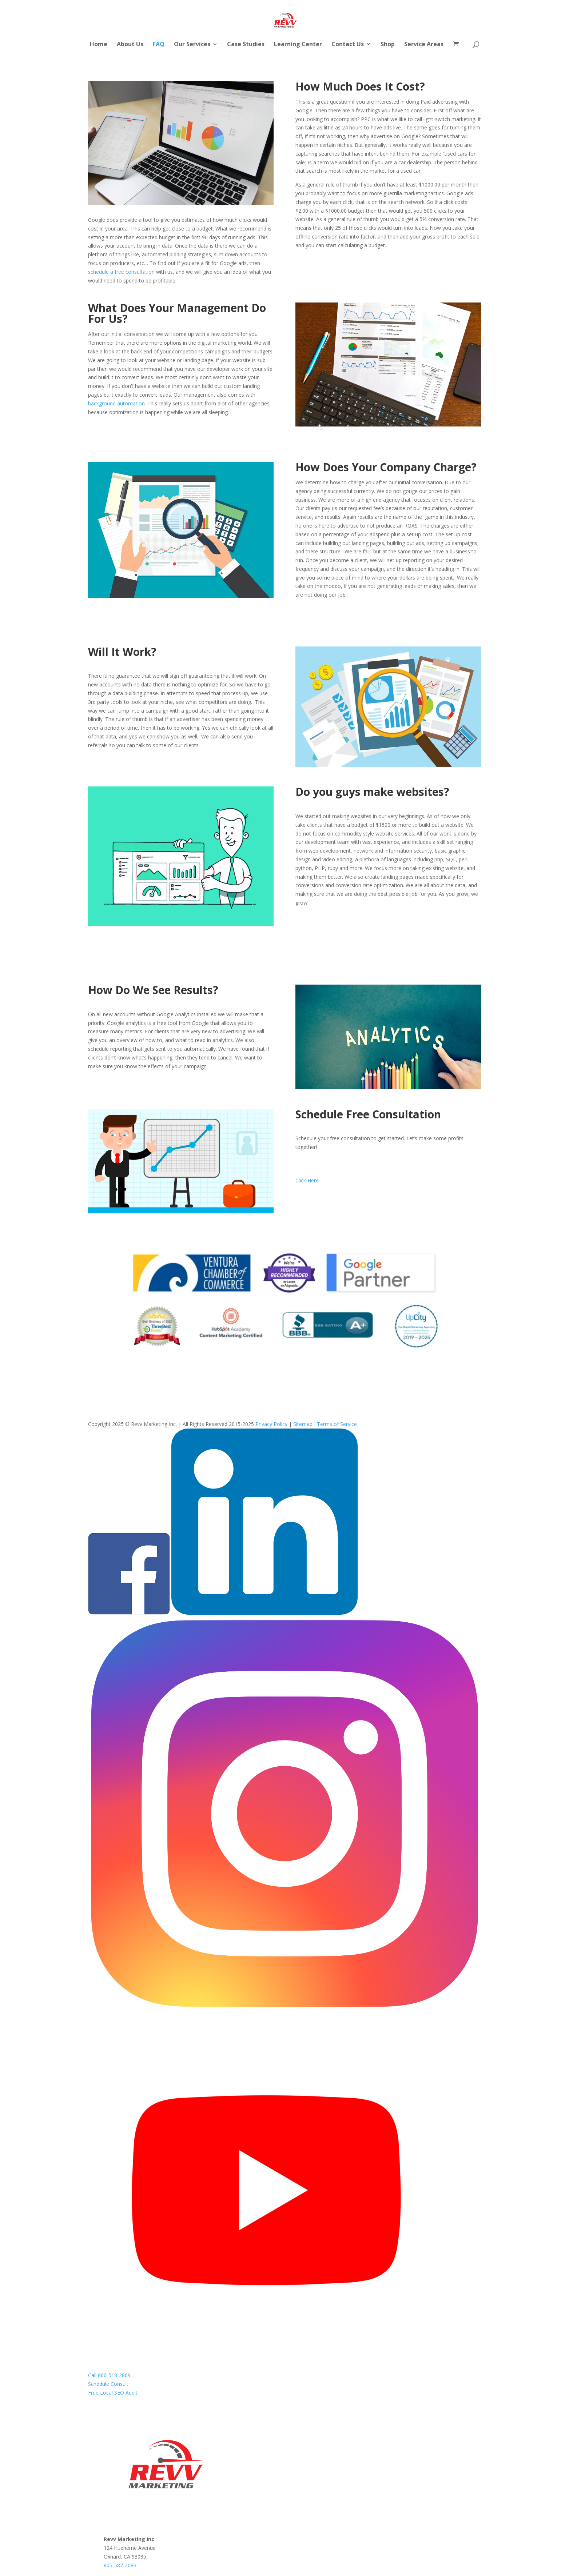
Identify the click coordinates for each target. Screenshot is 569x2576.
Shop (388, 44)
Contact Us (347, 44)
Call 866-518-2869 (109, 2375)
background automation (116, 403)
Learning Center (298, 44)
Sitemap (303, 1424)
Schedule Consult (108, 2383)
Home (98, 44)
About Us (130, 44)
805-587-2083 (120, 2565)
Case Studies (245, 44)
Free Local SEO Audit (113, 2392)
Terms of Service (336, 1424)
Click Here (307, 1180)
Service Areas (423, 44)
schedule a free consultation (121, 271)
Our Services (192, 44)
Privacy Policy (271, 1424)
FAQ (158, 44)
